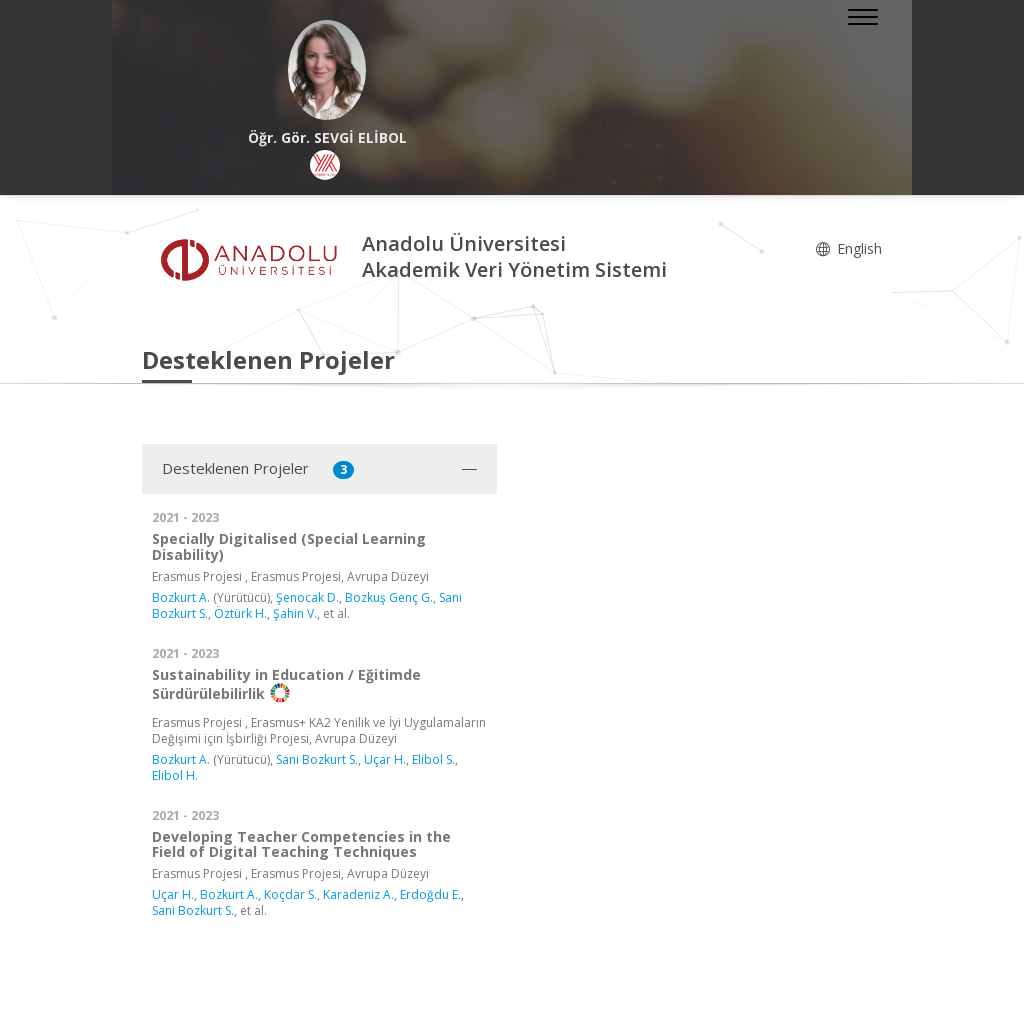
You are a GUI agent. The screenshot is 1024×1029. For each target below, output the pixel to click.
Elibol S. (433, 759)
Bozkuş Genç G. (389, 597)
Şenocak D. (307, 597)
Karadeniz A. (358, 894)
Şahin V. (295, 613)
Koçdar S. (290, 894)
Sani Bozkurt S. (317, 759)
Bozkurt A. (181, 597)
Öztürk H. (240, 613)
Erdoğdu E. (430, 894)
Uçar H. (385, 759)
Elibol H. (175, 775)
